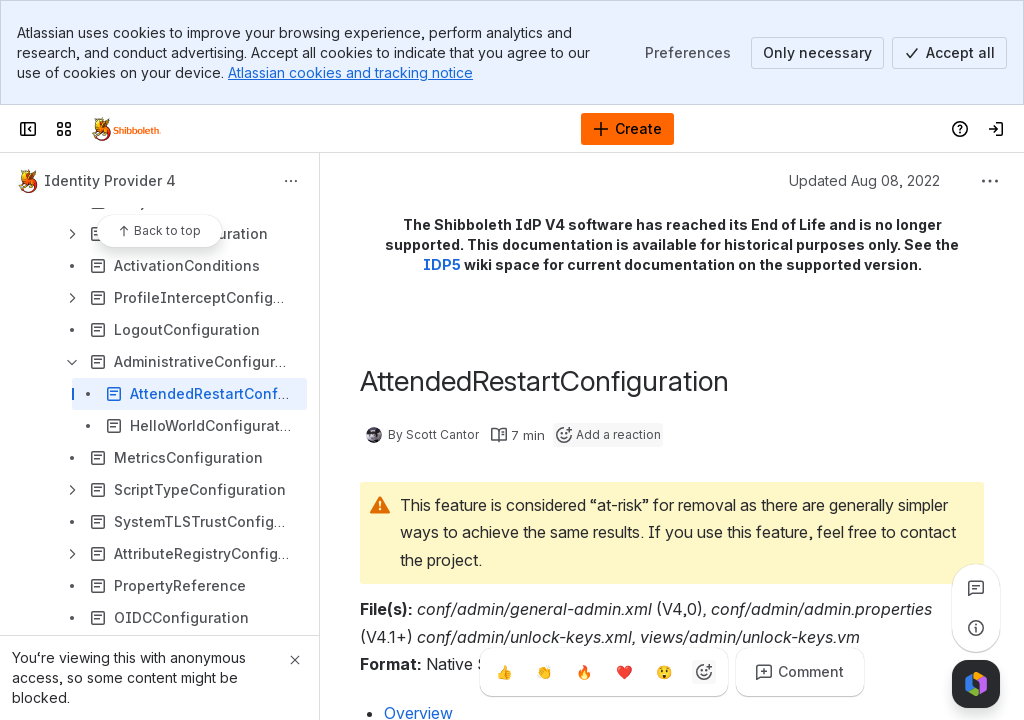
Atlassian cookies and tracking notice (350, 72)
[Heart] (624, 672)
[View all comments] (976, 588)
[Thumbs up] (504, 672)
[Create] (627, 129)
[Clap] (544, 672)
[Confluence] (126, 129)
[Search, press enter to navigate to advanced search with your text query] (461, 129)
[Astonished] (664, 672)
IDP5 (442, 264)
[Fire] (584, 672)
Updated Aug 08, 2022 (864, 180)
